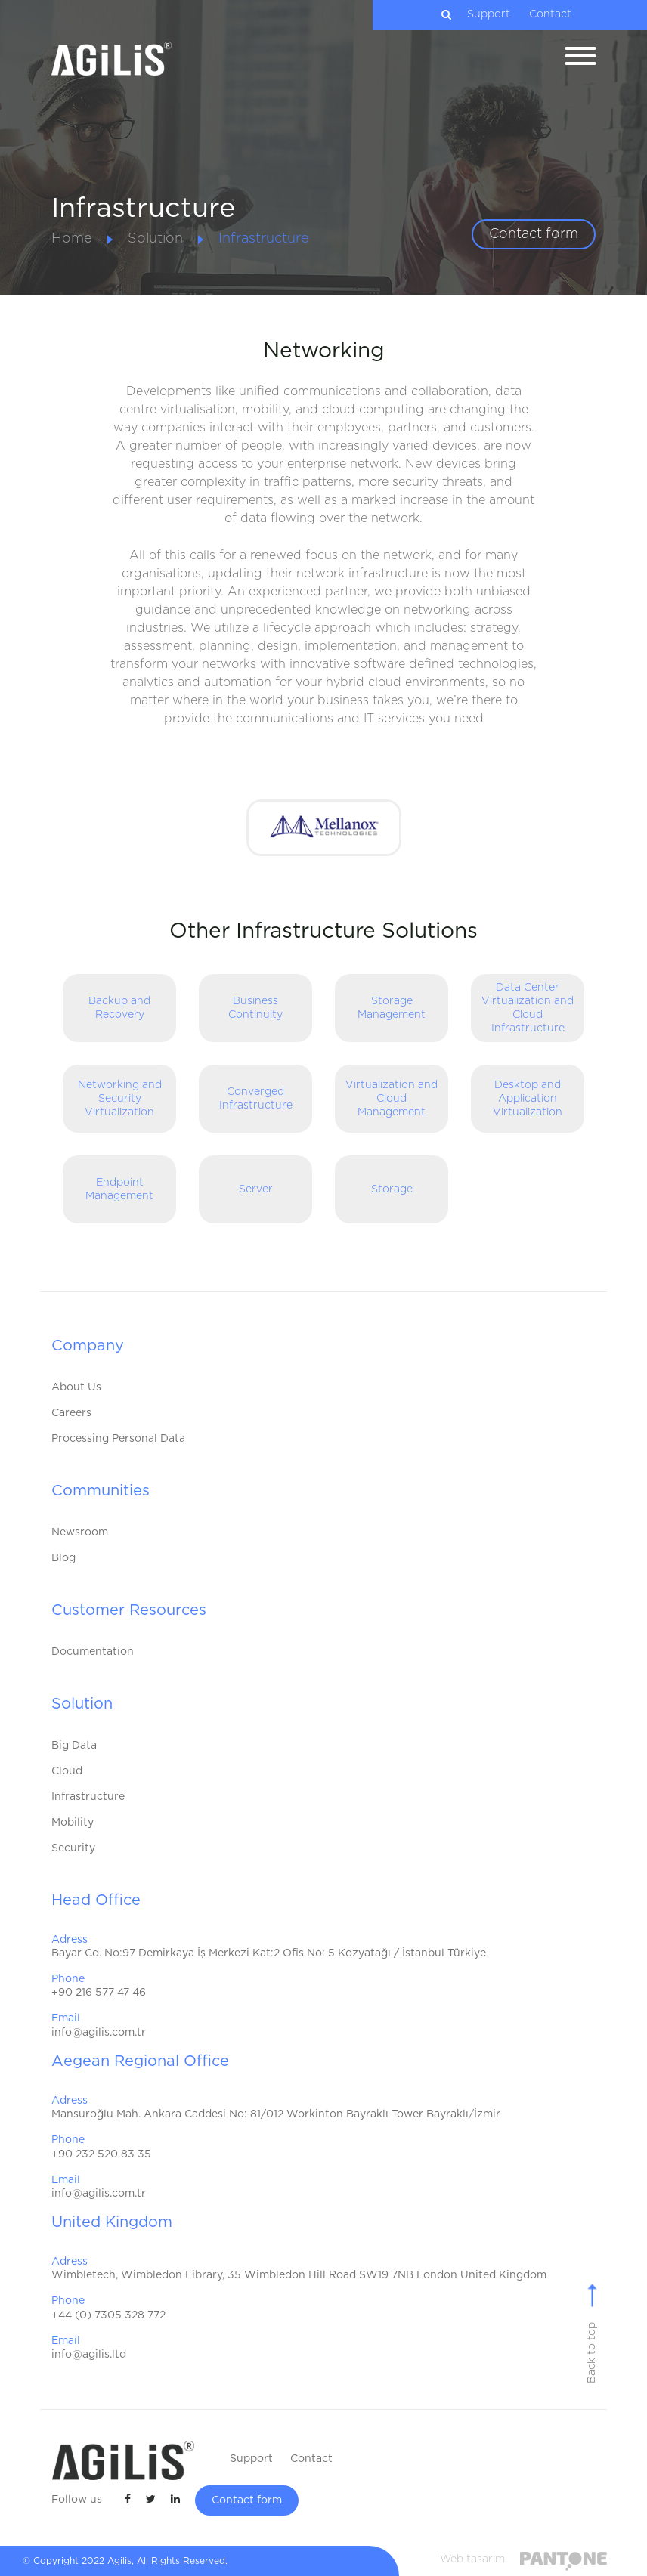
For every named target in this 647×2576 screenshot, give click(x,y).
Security (73, 1848)
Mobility (72, 1822)
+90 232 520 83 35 (101, 2154)
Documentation (92, 1652)
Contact (550, 14)
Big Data (74, 1745)
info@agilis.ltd (88, 2354)
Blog (63, 1558)
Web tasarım (472, 2559)
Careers (71, 1413)
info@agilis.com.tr (98, 2032)
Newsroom (79, 1532)
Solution (155, 239)
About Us (76, 1387)
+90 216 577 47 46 (98, 1992)
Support (488, 14)
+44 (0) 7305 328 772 (108, 2315)
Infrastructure (263, 239)
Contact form (533, 234)
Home (71, 239)
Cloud (66, 1771)
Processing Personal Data (118, 1438)
